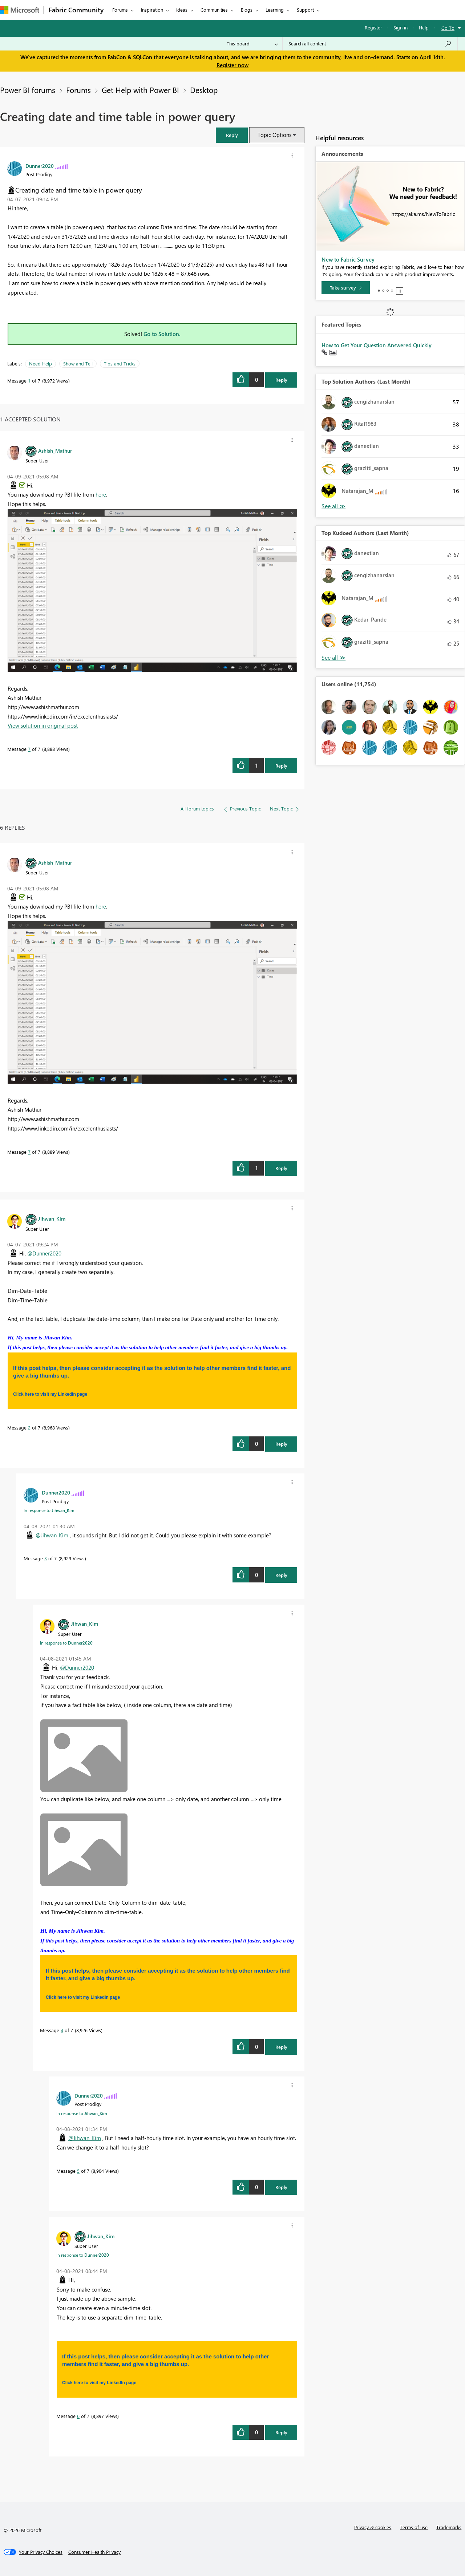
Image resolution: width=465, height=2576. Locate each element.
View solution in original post (43, 725)
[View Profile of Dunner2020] (39, 165)
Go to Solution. (162, 333)
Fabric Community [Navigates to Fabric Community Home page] (76, 9)
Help (424, 27)
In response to (49, 1510)
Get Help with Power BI (140, 90)
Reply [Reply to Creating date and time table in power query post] (281, 380)
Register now (232, 65)
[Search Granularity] (252, 43)
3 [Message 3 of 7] (45, 1558)
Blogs (246, 10)
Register (373, 27)
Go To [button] (447, 28)
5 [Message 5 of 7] (78, 2171)
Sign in (400, 27)
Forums (120, 10)
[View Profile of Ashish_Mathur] (55, 450)
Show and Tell (78, 363)
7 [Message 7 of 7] (29, 749)
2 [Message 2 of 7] (29, 1427)
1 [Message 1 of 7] (29, 380)
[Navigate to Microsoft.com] (19, 10)
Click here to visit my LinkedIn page (50, 1394)
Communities (214, 10)
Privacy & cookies (372, 2527)
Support (305, 10)
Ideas (181, 10)
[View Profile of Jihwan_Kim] (51, 1218)
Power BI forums (27, 90)
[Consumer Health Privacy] (94, 2552)
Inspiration (152, 10)
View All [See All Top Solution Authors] (333, 506)
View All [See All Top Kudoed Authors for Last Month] (333, 658)
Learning (275, 10)
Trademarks (448, 2527)
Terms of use (414, 2527)
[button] (232, 135)
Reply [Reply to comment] (281, 766)
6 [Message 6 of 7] (78, 2416)
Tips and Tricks (120, 363)
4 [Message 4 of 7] (62, 2030)
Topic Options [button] (274, 134)
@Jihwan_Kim (52, 1535)
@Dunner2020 (44, 1253)
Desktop (204, 90)
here (101, 494)
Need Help (40, 363)
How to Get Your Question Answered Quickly (377, 345)
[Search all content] (370, 43)
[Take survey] (346, 287)
